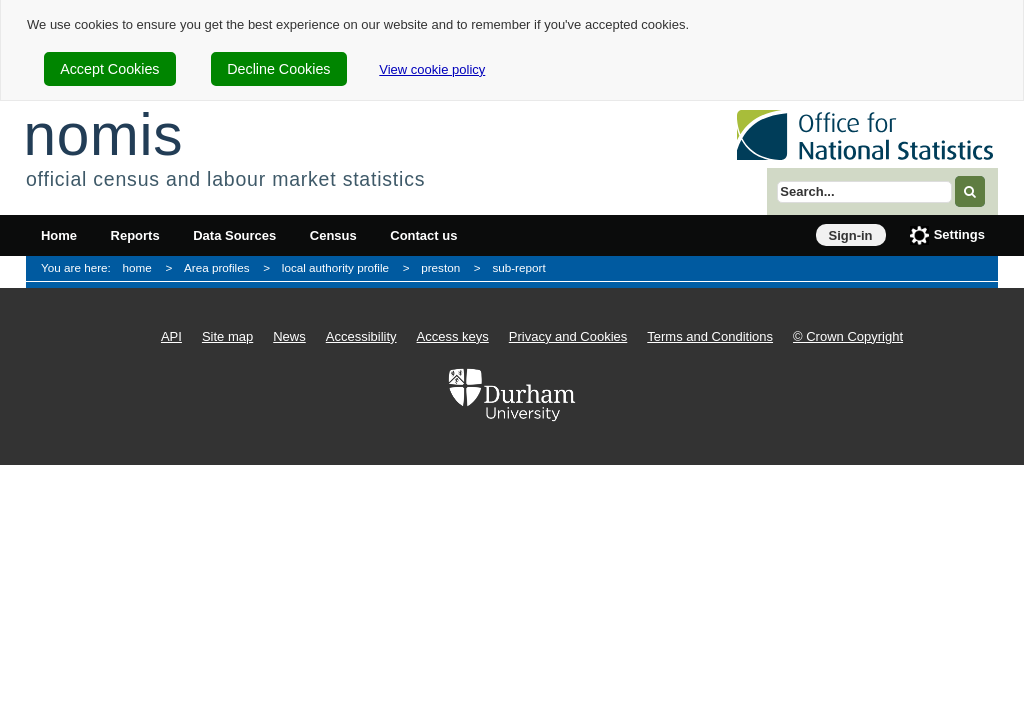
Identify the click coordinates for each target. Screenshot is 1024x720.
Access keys (453, 336)
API (171, 336)
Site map (227, 336)
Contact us (423, 235)
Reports (135, 235)
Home (59, 235)
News (289, 336)
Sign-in (851, 235)
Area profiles (217, 267)
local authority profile (335, 267)
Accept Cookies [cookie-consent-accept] (109, 69)
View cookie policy (432, 69)
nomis (103, 134)
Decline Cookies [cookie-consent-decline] (278, 69)
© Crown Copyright (848, 336)
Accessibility (361, 336)
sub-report (518, 267)
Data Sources (234, 235)
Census (333, 235)
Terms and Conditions (710, 336)
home (137, 267)
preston (440, 267)
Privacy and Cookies (568, 336)
